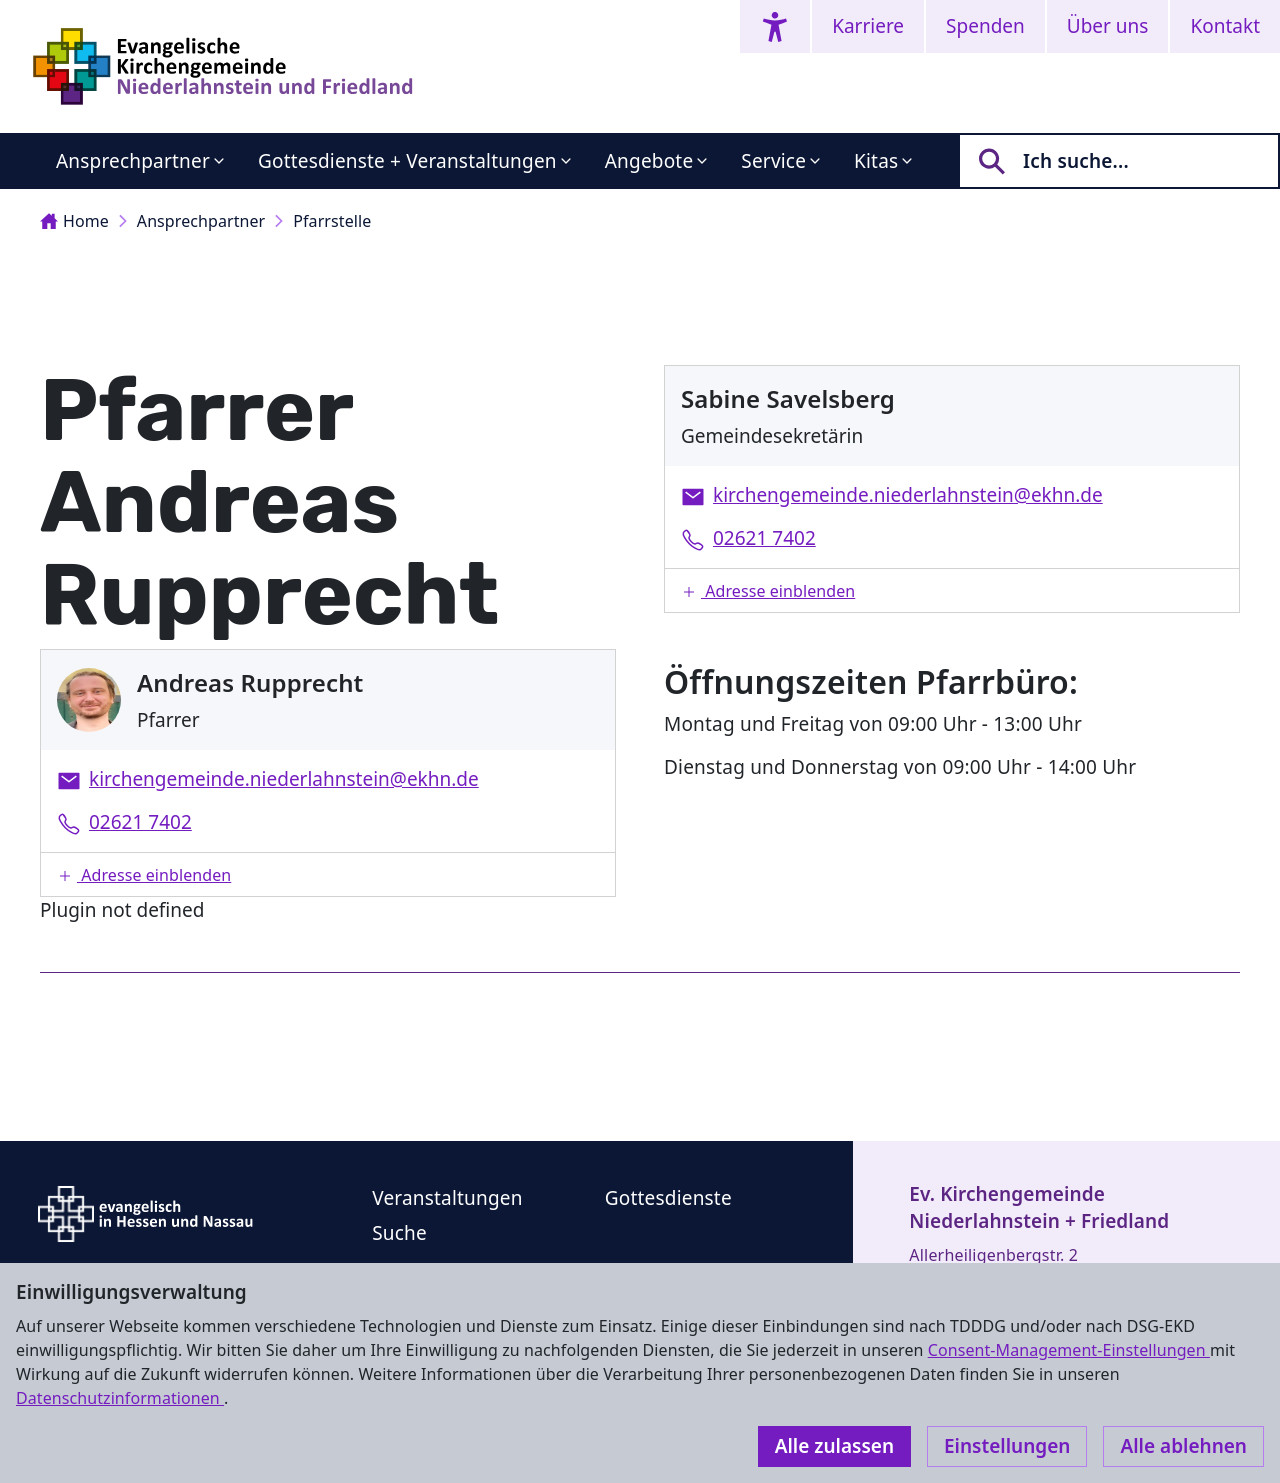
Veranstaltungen (447, 1198)
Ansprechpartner (133, 161)
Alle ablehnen (1183, 1446)
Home (74, 221)
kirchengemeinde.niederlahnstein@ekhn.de (284, 779)
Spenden (985, 26)
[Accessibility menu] (775, 26)
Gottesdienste (668, 1198)
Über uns (1108, 26)
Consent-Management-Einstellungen (1069, 1350)
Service (773, 161)
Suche (399, 1233)
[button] (328, 874)
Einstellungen (1007, 1446)
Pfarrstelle (332, 221)
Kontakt (1225, 26)
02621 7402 (140, 822)
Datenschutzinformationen (120, 1398)
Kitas (876, 161)
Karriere (868, 26)
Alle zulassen (834, 1446)
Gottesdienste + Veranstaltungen (407, 161)
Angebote (649, 161)
